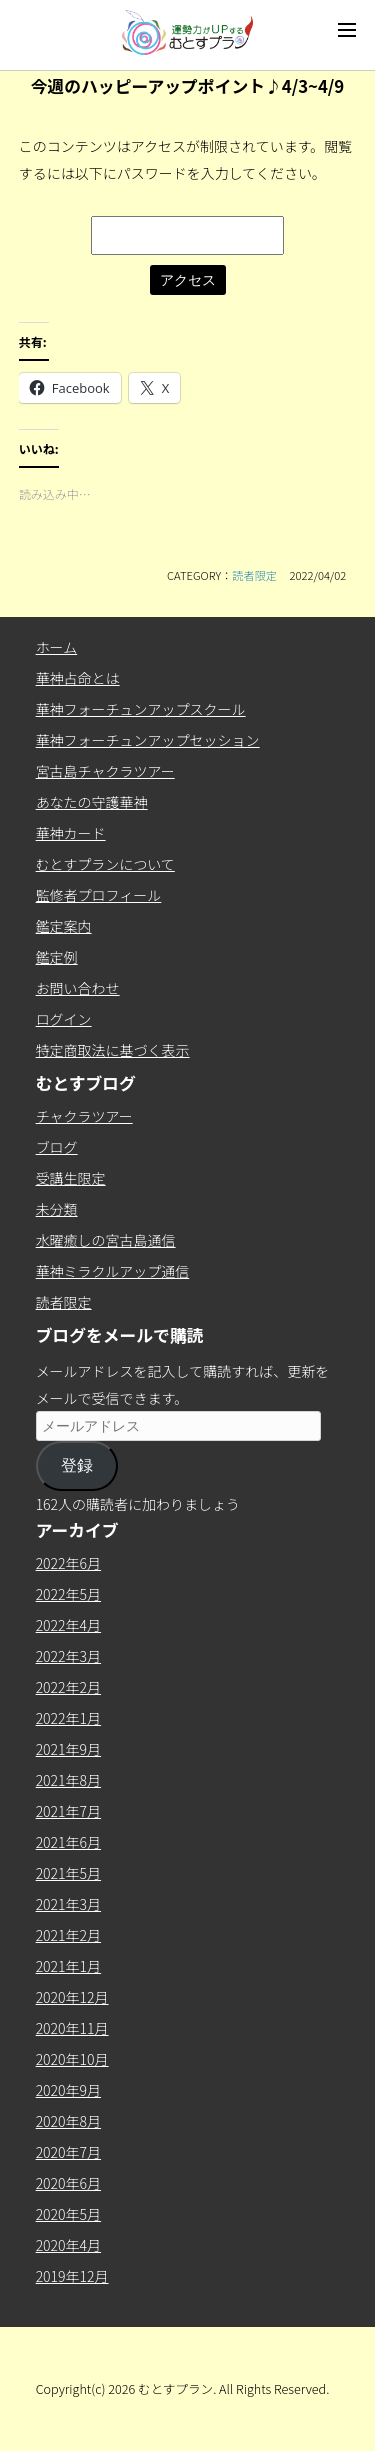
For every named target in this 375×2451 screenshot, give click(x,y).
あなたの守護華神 (92, 802)
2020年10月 (72, 2059)
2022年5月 (68, 1594)
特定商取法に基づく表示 (113, 1050)
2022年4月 (68, 1625)
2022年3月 (68, 1656)
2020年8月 (68, 2121)
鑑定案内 (64, 926)
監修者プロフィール (99, 895)
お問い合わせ (78, 988)
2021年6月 (68, 1842)
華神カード (71, 833)
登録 (77, 1465)
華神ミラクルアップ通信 (113, 1271)
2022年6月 (68, 1563)
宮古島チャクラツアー (105, 771)
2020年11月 (72, 2028)
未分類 (57, 1209)
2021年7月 (68, 1811)
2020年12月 (72, 1997)
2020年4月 (68, 2245)
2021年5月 (68, 1873)
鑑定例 (57, 957)
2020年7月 (68, 2152)
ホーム (57, 647)
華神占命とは (78, 678)
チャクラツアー (84, 1116)
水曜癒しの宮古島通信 (106, 1240)
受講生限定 (71, 1178)
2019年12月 (72, 2276)
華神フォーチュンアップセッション (148, 740)
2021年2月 (68, 1935)
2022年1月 (68, 1718)
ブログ (57, 1147)
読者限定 (254, 575)
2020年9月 (68, 2090)
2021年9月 (68, 1749)
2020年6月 (68, 2183)
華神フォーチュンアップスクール (141, 709)
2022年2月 (68, 1687)
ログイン (64, 1019)
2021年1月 (68, 1966)
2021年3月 (68, 1904)
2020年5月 (68, 2214)
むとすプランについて (105, 864)
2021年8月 (68, 1780)
